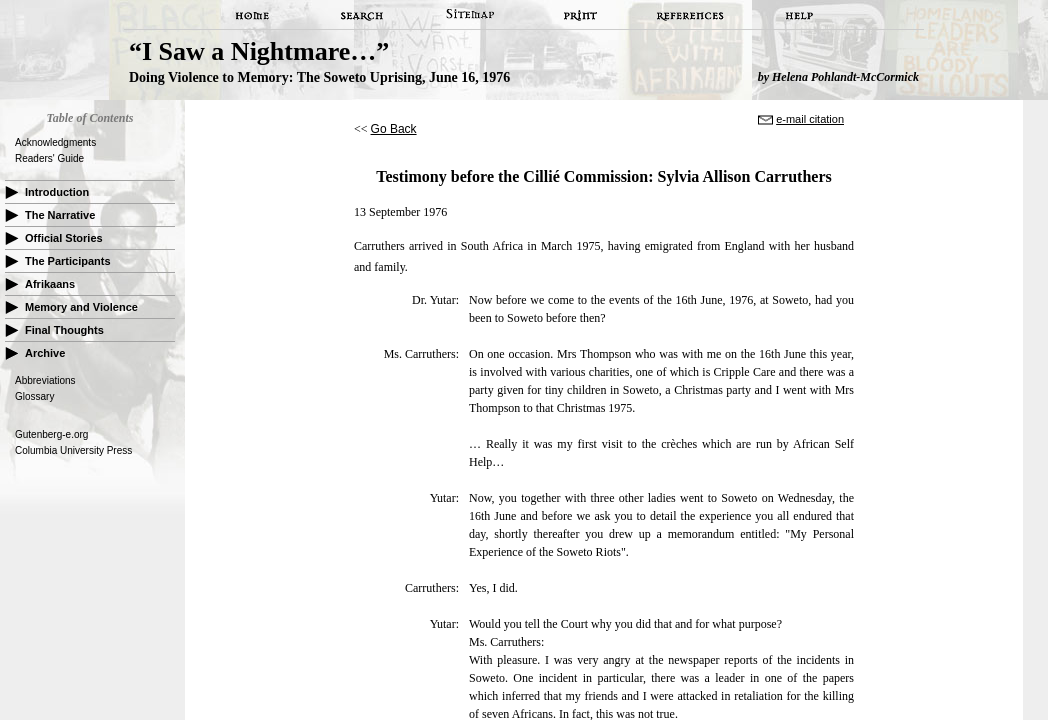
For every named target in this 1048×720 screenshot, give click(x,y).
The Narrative (60, 215)
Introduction (57, 192)
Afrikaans (50, 284)
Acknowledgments (55, 142)
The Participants (68, 261)
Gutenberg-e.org (51, 434)
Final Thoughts (64, 330)
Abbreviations (45, 380)
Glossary (34, 396)
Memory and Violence (81, 307)
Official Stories (64, 238)
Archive (45, 353)
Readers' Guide (49, 158)
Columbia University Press (73, 450)
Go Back (394, 129)
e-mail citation (810, 119)
